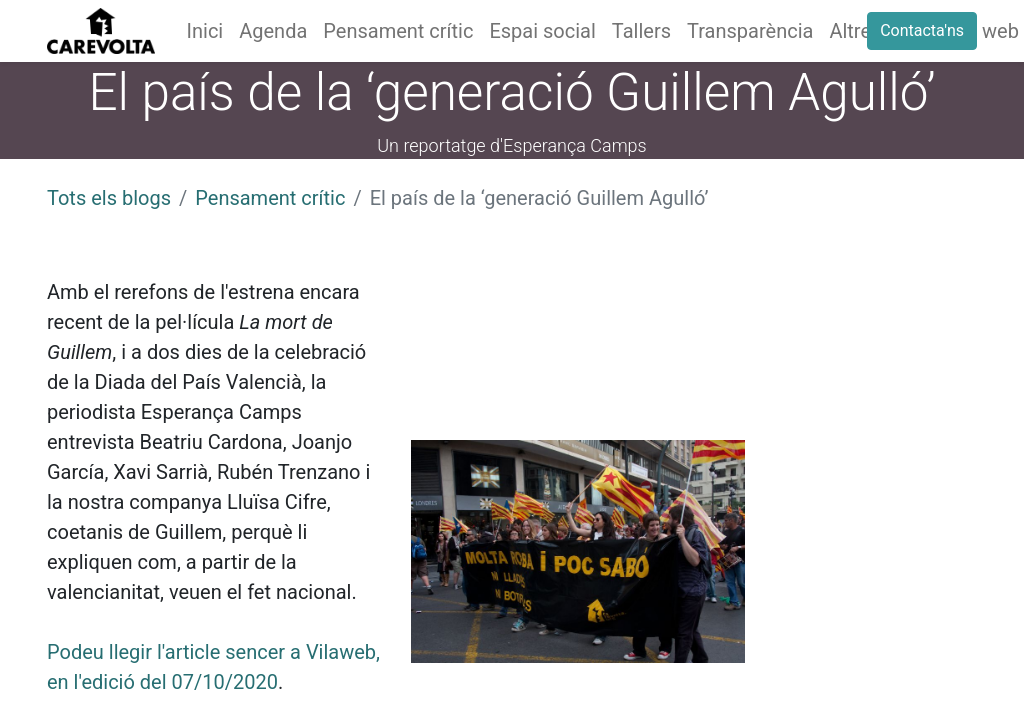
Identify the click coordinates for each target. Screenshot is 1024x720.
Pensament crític (270, 198)
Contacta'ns (922, 30)
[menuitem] (205, 31)
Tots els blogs (109, 198)
